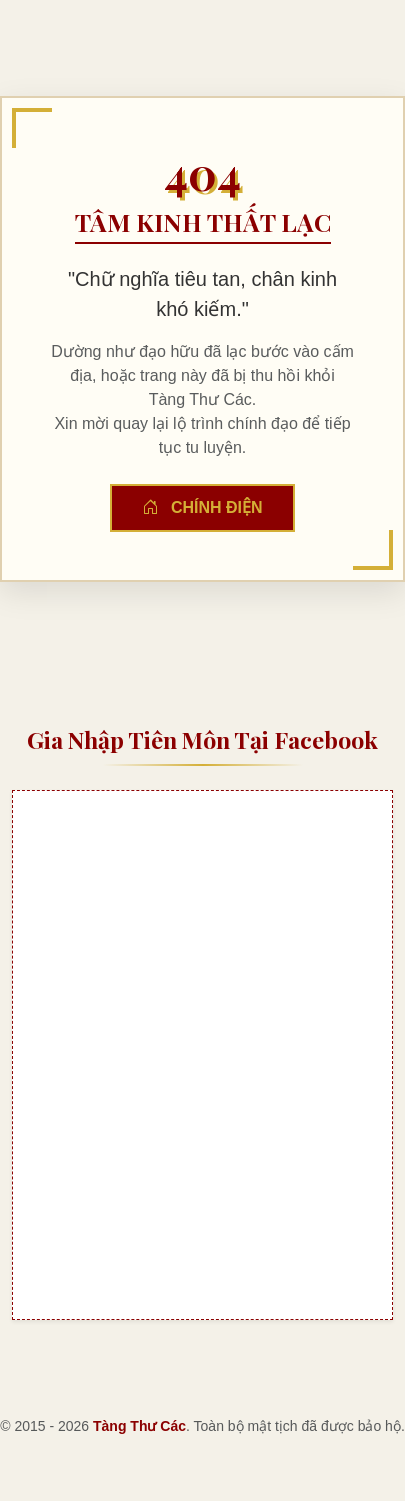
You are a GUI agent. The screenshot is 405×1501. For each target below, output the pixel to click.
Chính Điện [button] (202, 507)
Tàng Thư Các (139, 1426)
